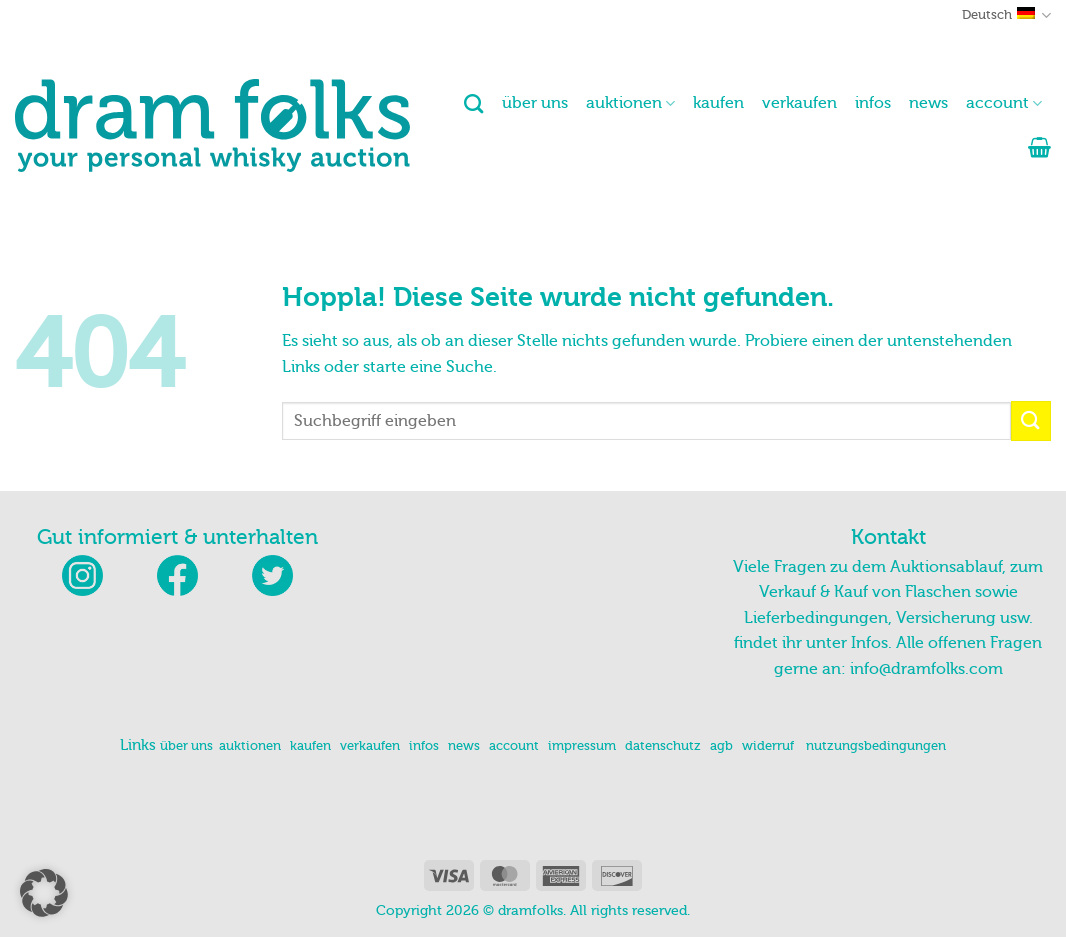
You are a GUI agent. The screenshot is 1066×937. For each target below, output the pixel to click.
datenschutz (663, 746)
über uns (535, 103)
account (1004, 103)
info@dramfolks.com (926, 669)
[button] (1039, 147)
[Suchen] (473, 103)
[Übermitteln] (1031, 420)
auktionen (630, 103)
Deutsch (1006, 15)
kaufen (718, 103)
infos (873, 103)
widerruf (768, 746)
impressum (582, 746)
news (928, 103)
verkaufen (799, 103)
